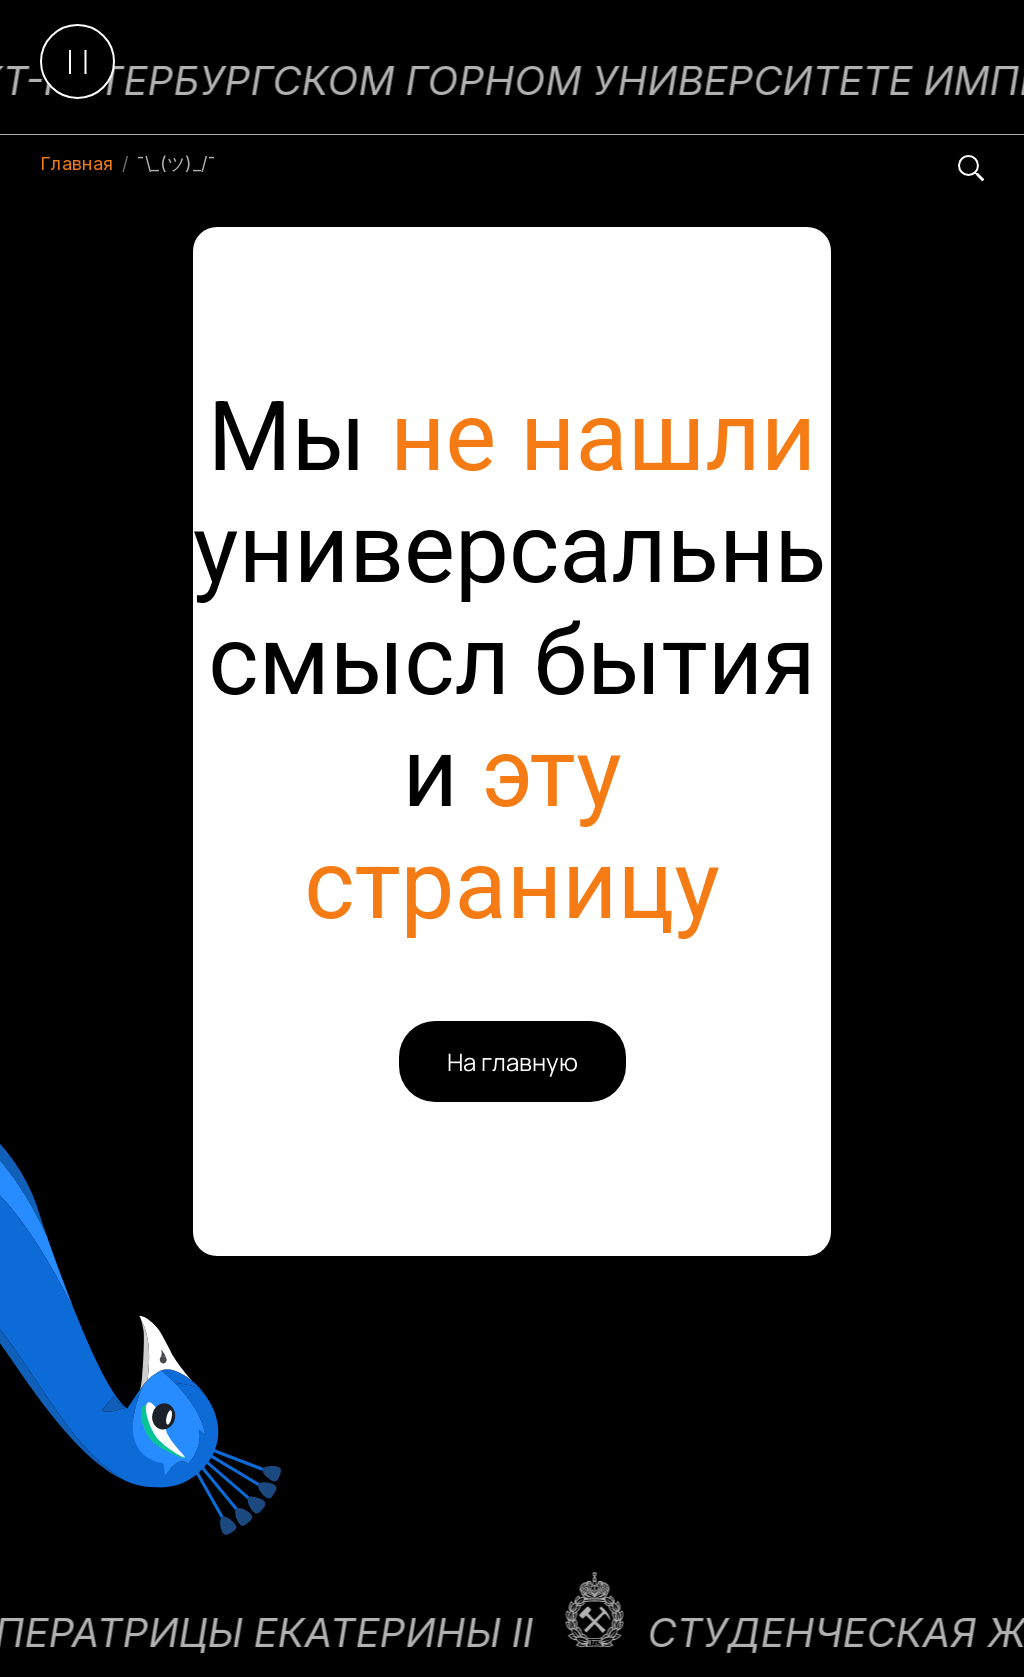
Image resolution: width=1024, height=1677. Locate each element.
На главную (512, 1061)
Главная (77, 164)
